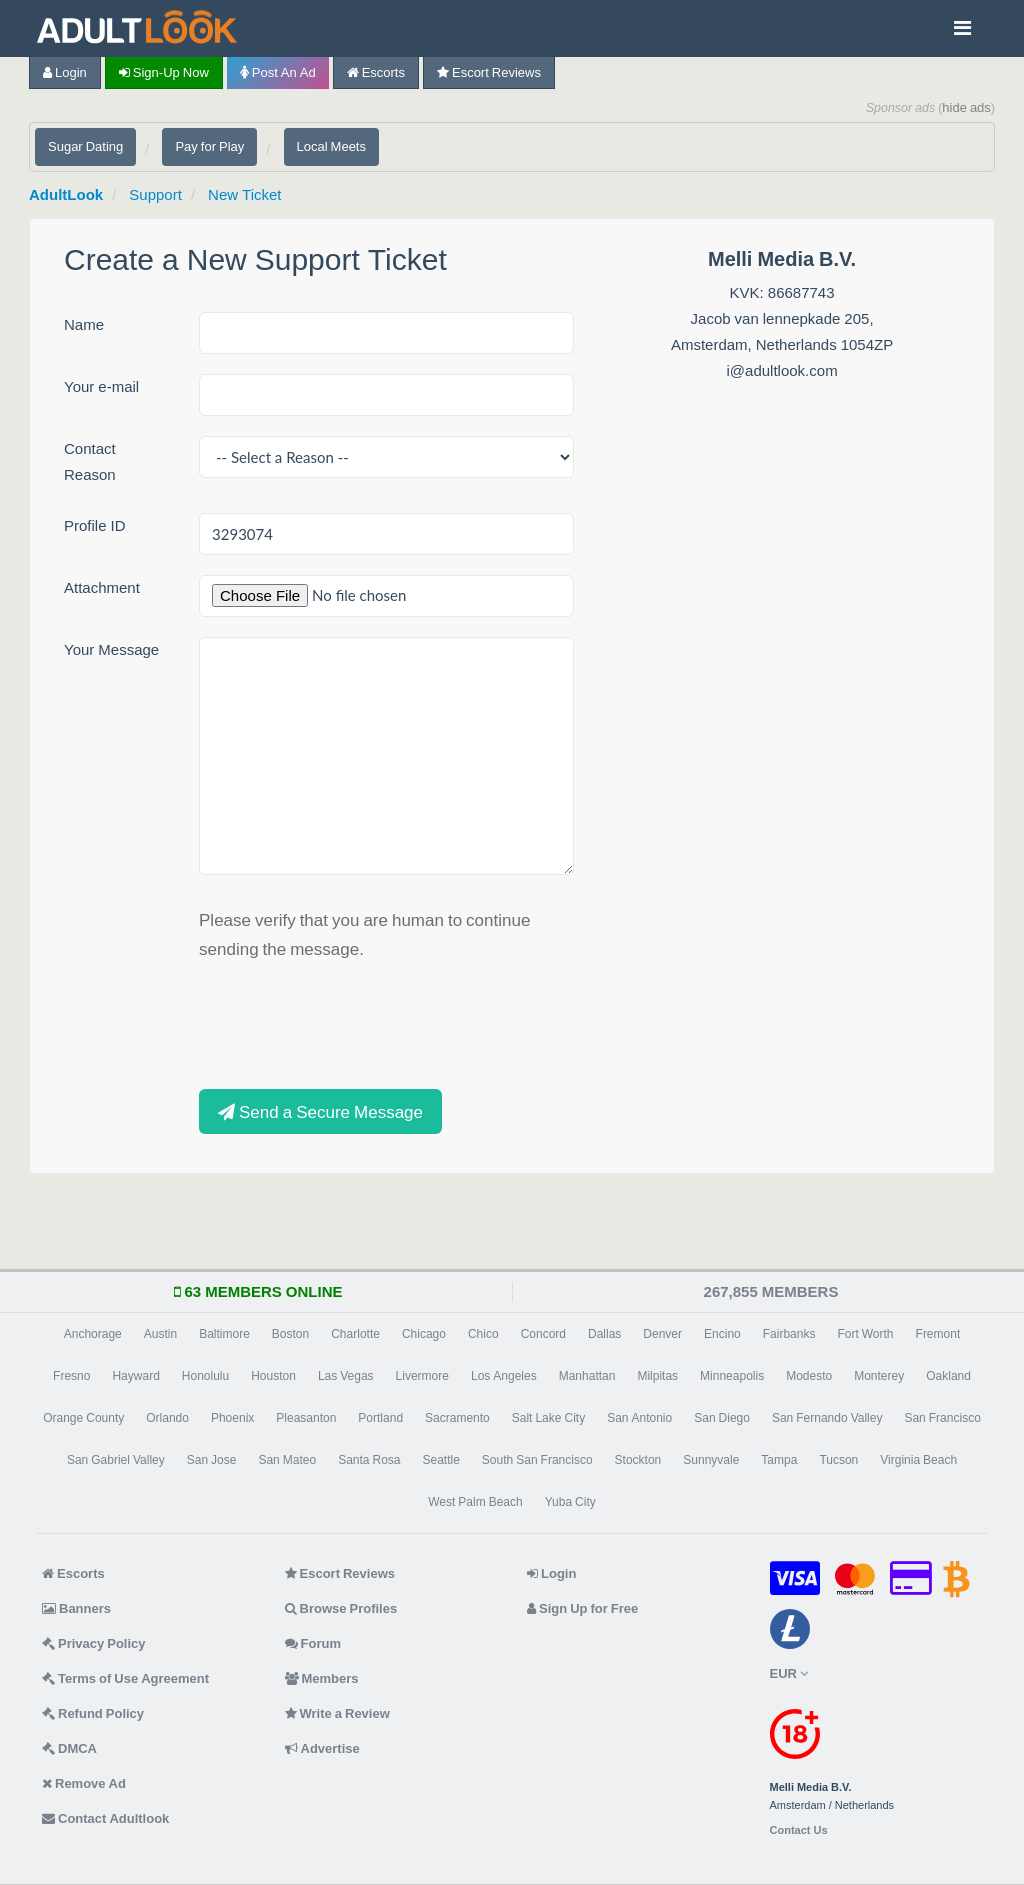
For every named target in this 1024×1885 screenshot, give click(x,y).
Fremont (938, 1334)
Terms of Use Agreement (125, 1678)
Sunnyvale (711, 1460)
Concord (543, 1334)
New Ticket (244, 194)
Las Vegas (346, 1376)
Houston (273, 1376)
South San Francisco (537, 1460)
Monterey (879, 1376)
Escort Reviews (489, 72)
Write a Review (337, 1713)
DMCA (69, 1748)
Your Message (111, 649)
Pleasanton (306, 1418)
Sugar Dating (85, 146)
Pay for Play (209, 146)
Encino (722, 1334)
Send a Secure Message (320, 1111)
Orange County (83, 1418)
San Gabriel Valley (116, 1460)
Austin (160, 1334)
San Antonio (639, 1418)
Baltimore (224, 1334)
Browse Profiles (341, 1608)
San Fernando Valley (827, 1418)
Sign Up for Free (582, 1608)
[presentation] (351, 1022)
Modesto (809, 1376)
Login (65, 72)
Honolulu (205, 1376)
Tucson (838, 1460)
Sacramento (457, 1418)
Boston (290, 1334)
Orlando (167, 1418)
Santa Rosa (369, 1460)
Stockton (638, 1460)
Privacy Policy (94, 1643)
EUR (789, 1673)
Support (155, 194)
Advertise (322, 1748)
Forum (313, 1643)
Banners (76, 1608)
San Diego (722, 1418)
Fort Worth (865, 1334)
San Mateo (287, 1460)
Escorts (376, 72)
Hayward (135, 1376)
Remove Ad (84, 1783)
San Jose (212, 1460)
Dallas (604, 1334)
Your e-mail (101, 386)
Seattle (441, 1460)
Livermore (422, 1376)
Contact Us (799, 1830)
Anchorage (93, 1334)
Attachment (102, 587)
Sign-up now (164, 72)
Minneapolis (732, 1376)
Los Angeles (504, 1376)
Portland (380, 1418)
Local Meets (331, 146)
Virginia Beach (918, 1460)
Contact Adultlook (105, 1818)
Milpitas (657, 1376)
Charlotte (355, 1334)
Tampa (779, 1460)
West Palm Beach (475, 1502)
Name (84, 324)
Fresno (71, 1376)
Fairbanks (789, 1334)
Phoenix (232, 1418)
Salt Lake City (548, 1418)
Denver (662, 1334)
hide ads (966, 107)
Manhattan (587, 1376)
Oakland (948, 1376)
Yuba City (570, 1502)
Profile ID (95, 525)
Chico (483, 1334)
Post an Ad (278, 72)
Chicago (424, 1334)
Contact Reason (90, 461)
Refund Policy (93, 1713)
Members (322, 1678)
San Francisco (942, 1418)
